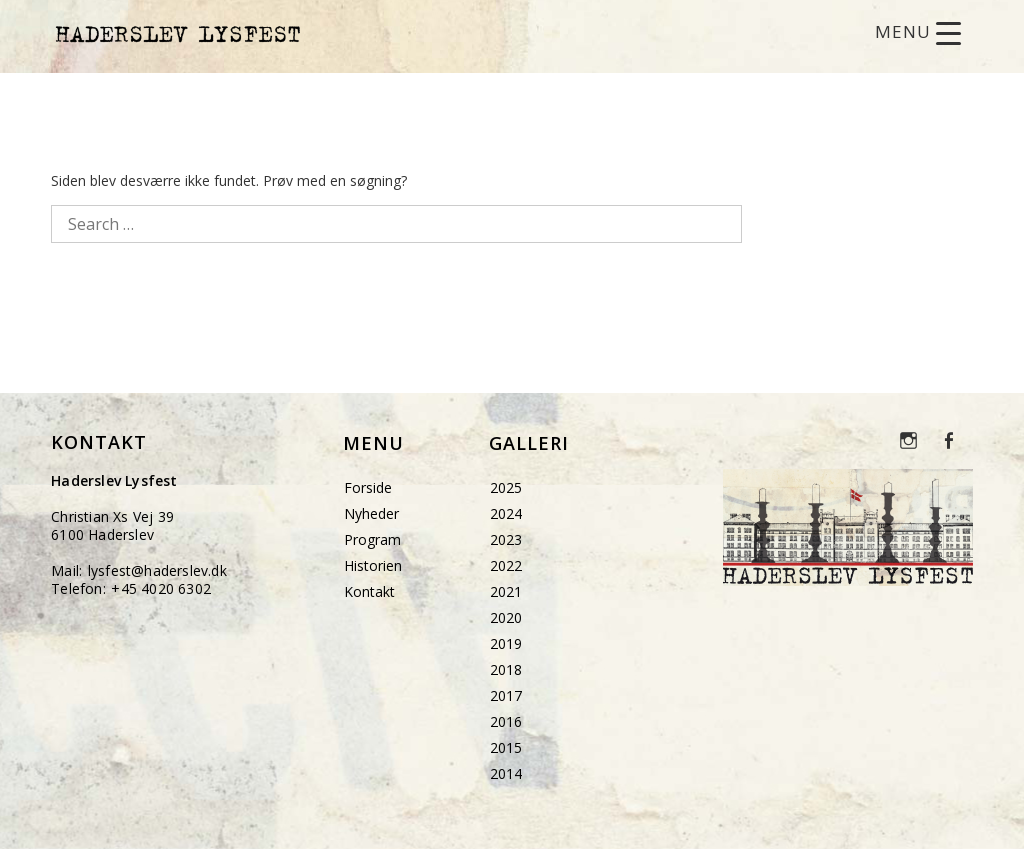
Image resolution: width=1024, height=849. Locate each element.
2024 (506, 513)
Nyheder (371, 513)
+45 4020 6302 (161, 588)
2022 (506, 565)
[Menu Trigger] (918, 32)
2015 (506, 747)
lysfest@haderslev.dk (157, 570)
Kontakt (369, 591)
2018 (506, 669)
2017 (506, 695)
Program (372, 539)
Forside (368, 487)
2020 (506, 617)
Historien (373, 565)
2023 (506, 539)
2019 (506, 643)
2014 (506, 773)
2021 (506, 591)
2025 (506, 487)
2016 (506, 721)
